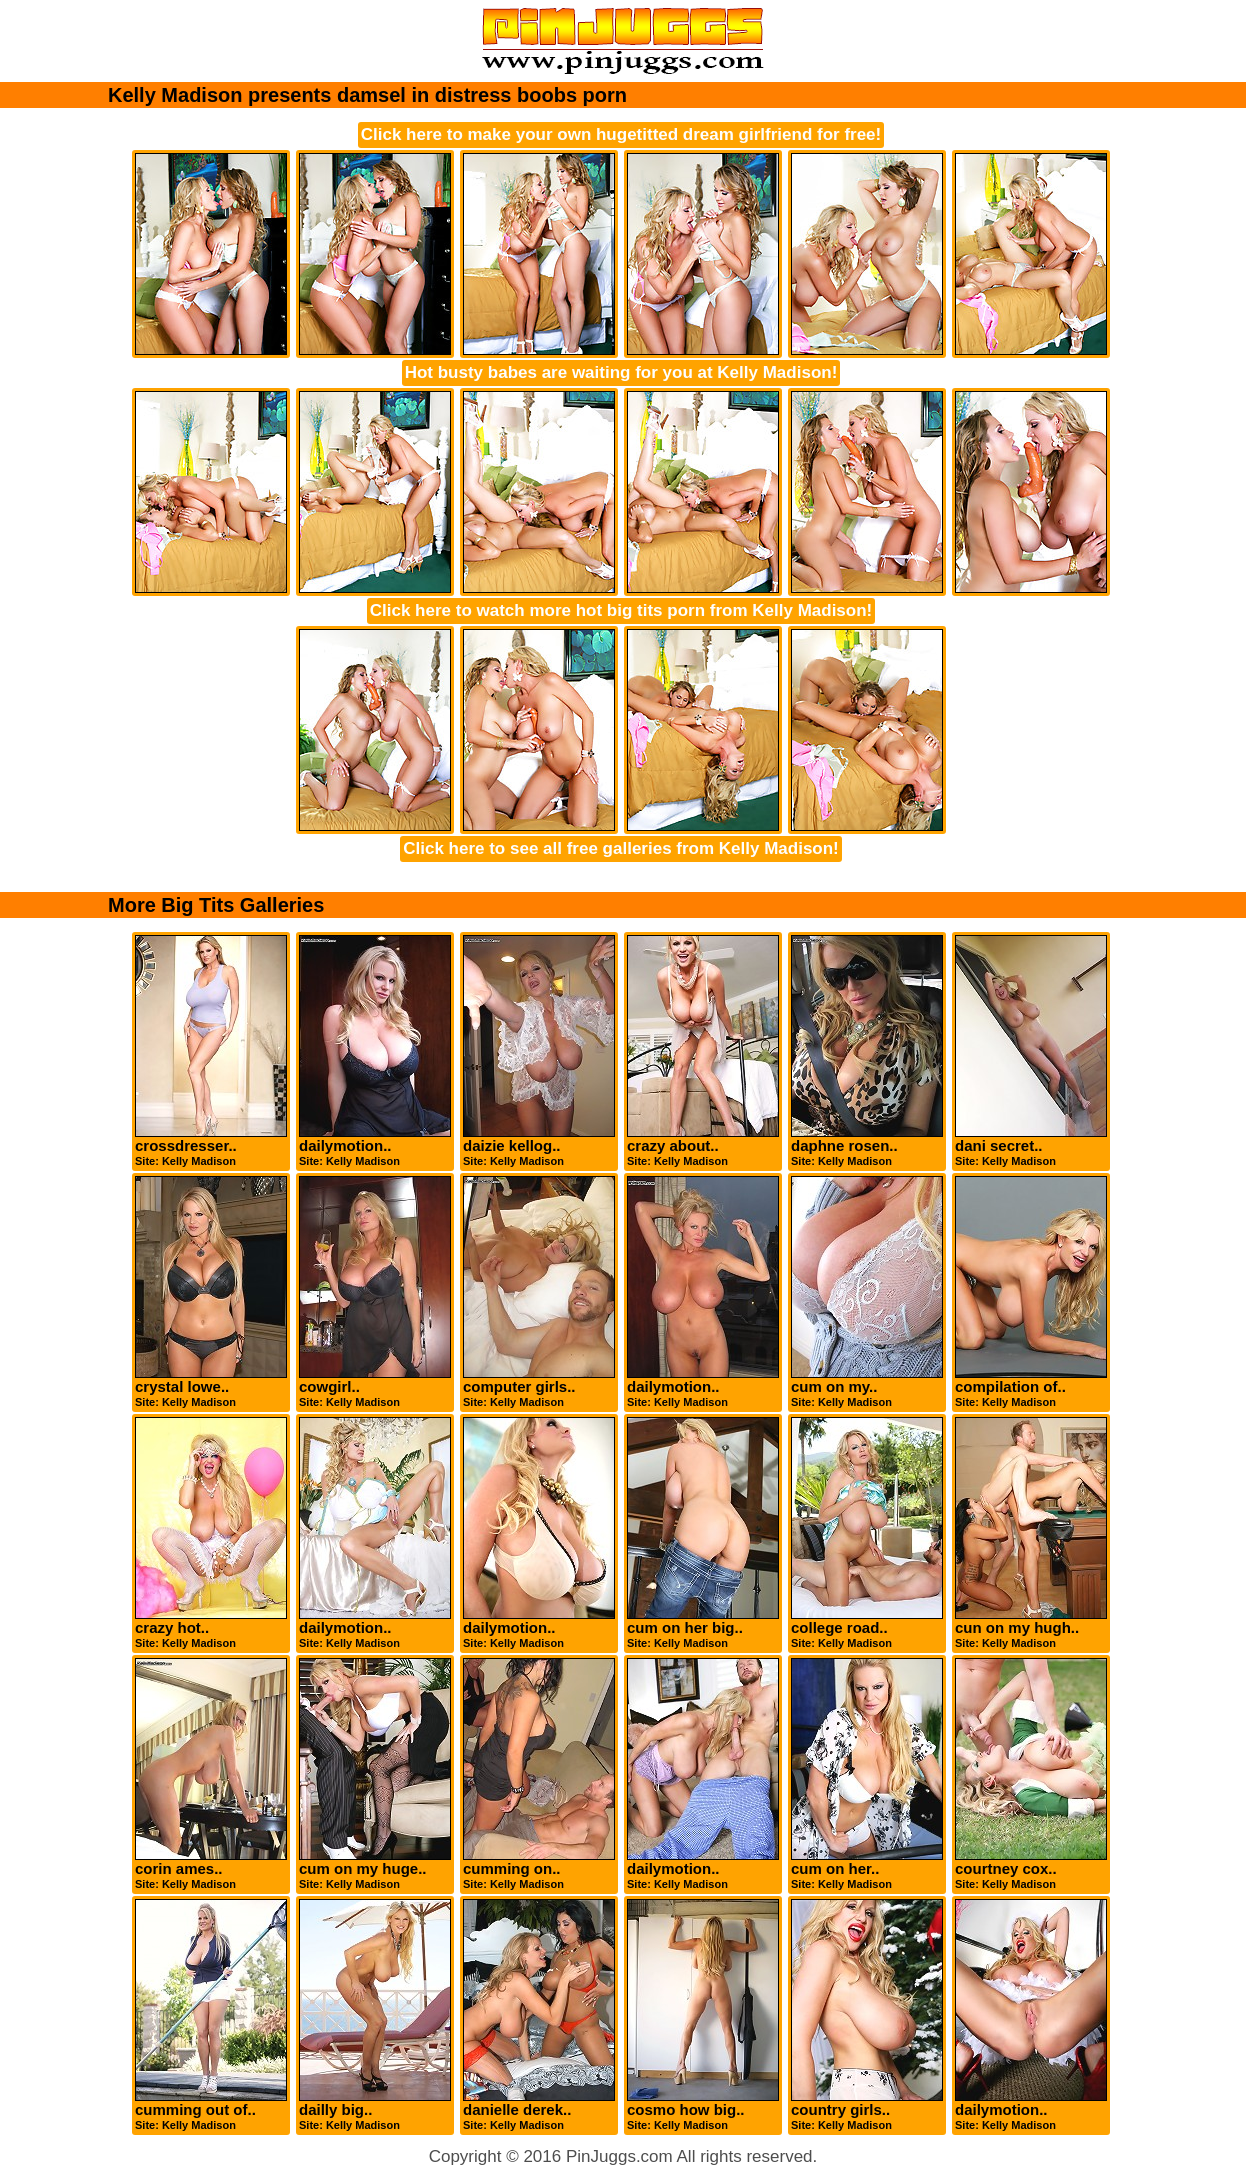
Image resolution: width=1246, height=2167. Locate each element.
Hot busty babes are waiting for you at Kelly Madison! (621, 372)
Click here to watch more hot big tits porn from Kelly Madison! (621, 610)
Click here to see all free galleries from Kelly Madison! (621, 848)
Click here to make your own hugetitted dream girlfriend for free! (621, 134)
